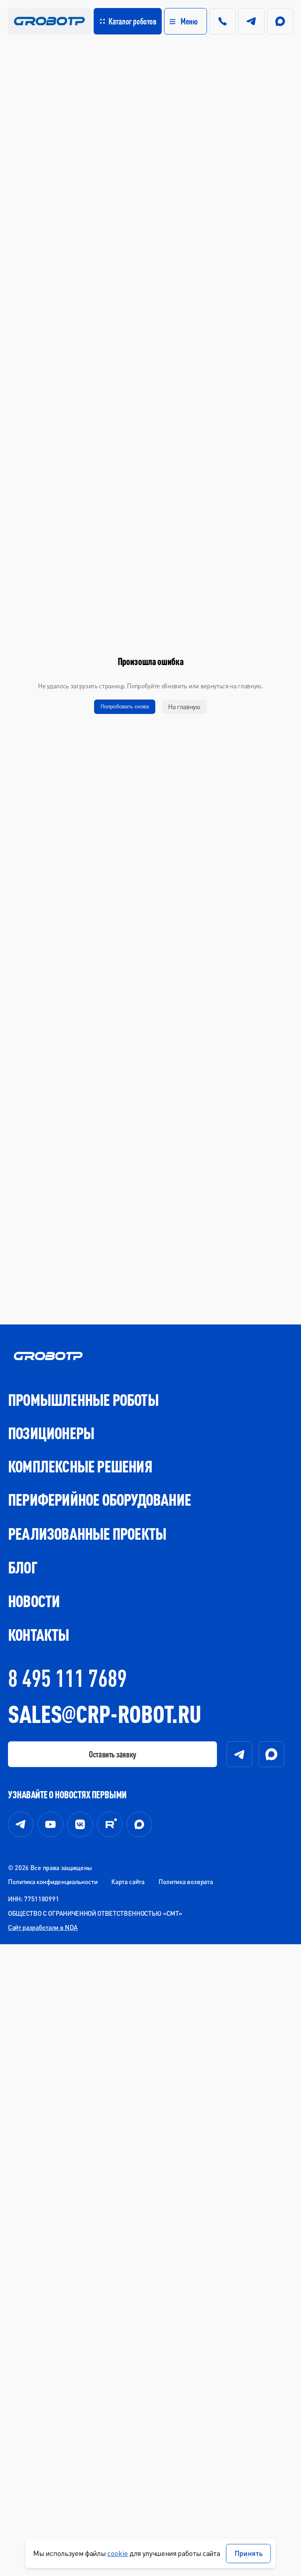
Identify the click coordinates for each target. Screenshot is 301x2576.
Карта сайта (127, 1881)
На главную (184, 707)
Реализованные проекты (87, 1533)
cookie (117, 2553)
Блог (22, 1567)
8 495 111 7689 (67, 1678)
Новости (34, 1600)
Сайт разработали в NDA (43, 1927)
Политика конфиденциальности (52, 1881)
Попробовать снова (124, 707)
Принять (249, 2553)
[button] (172, 21)
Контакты (38, 1634)
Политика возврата (186, 1881)
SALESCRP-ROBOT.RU (104, 1713)
